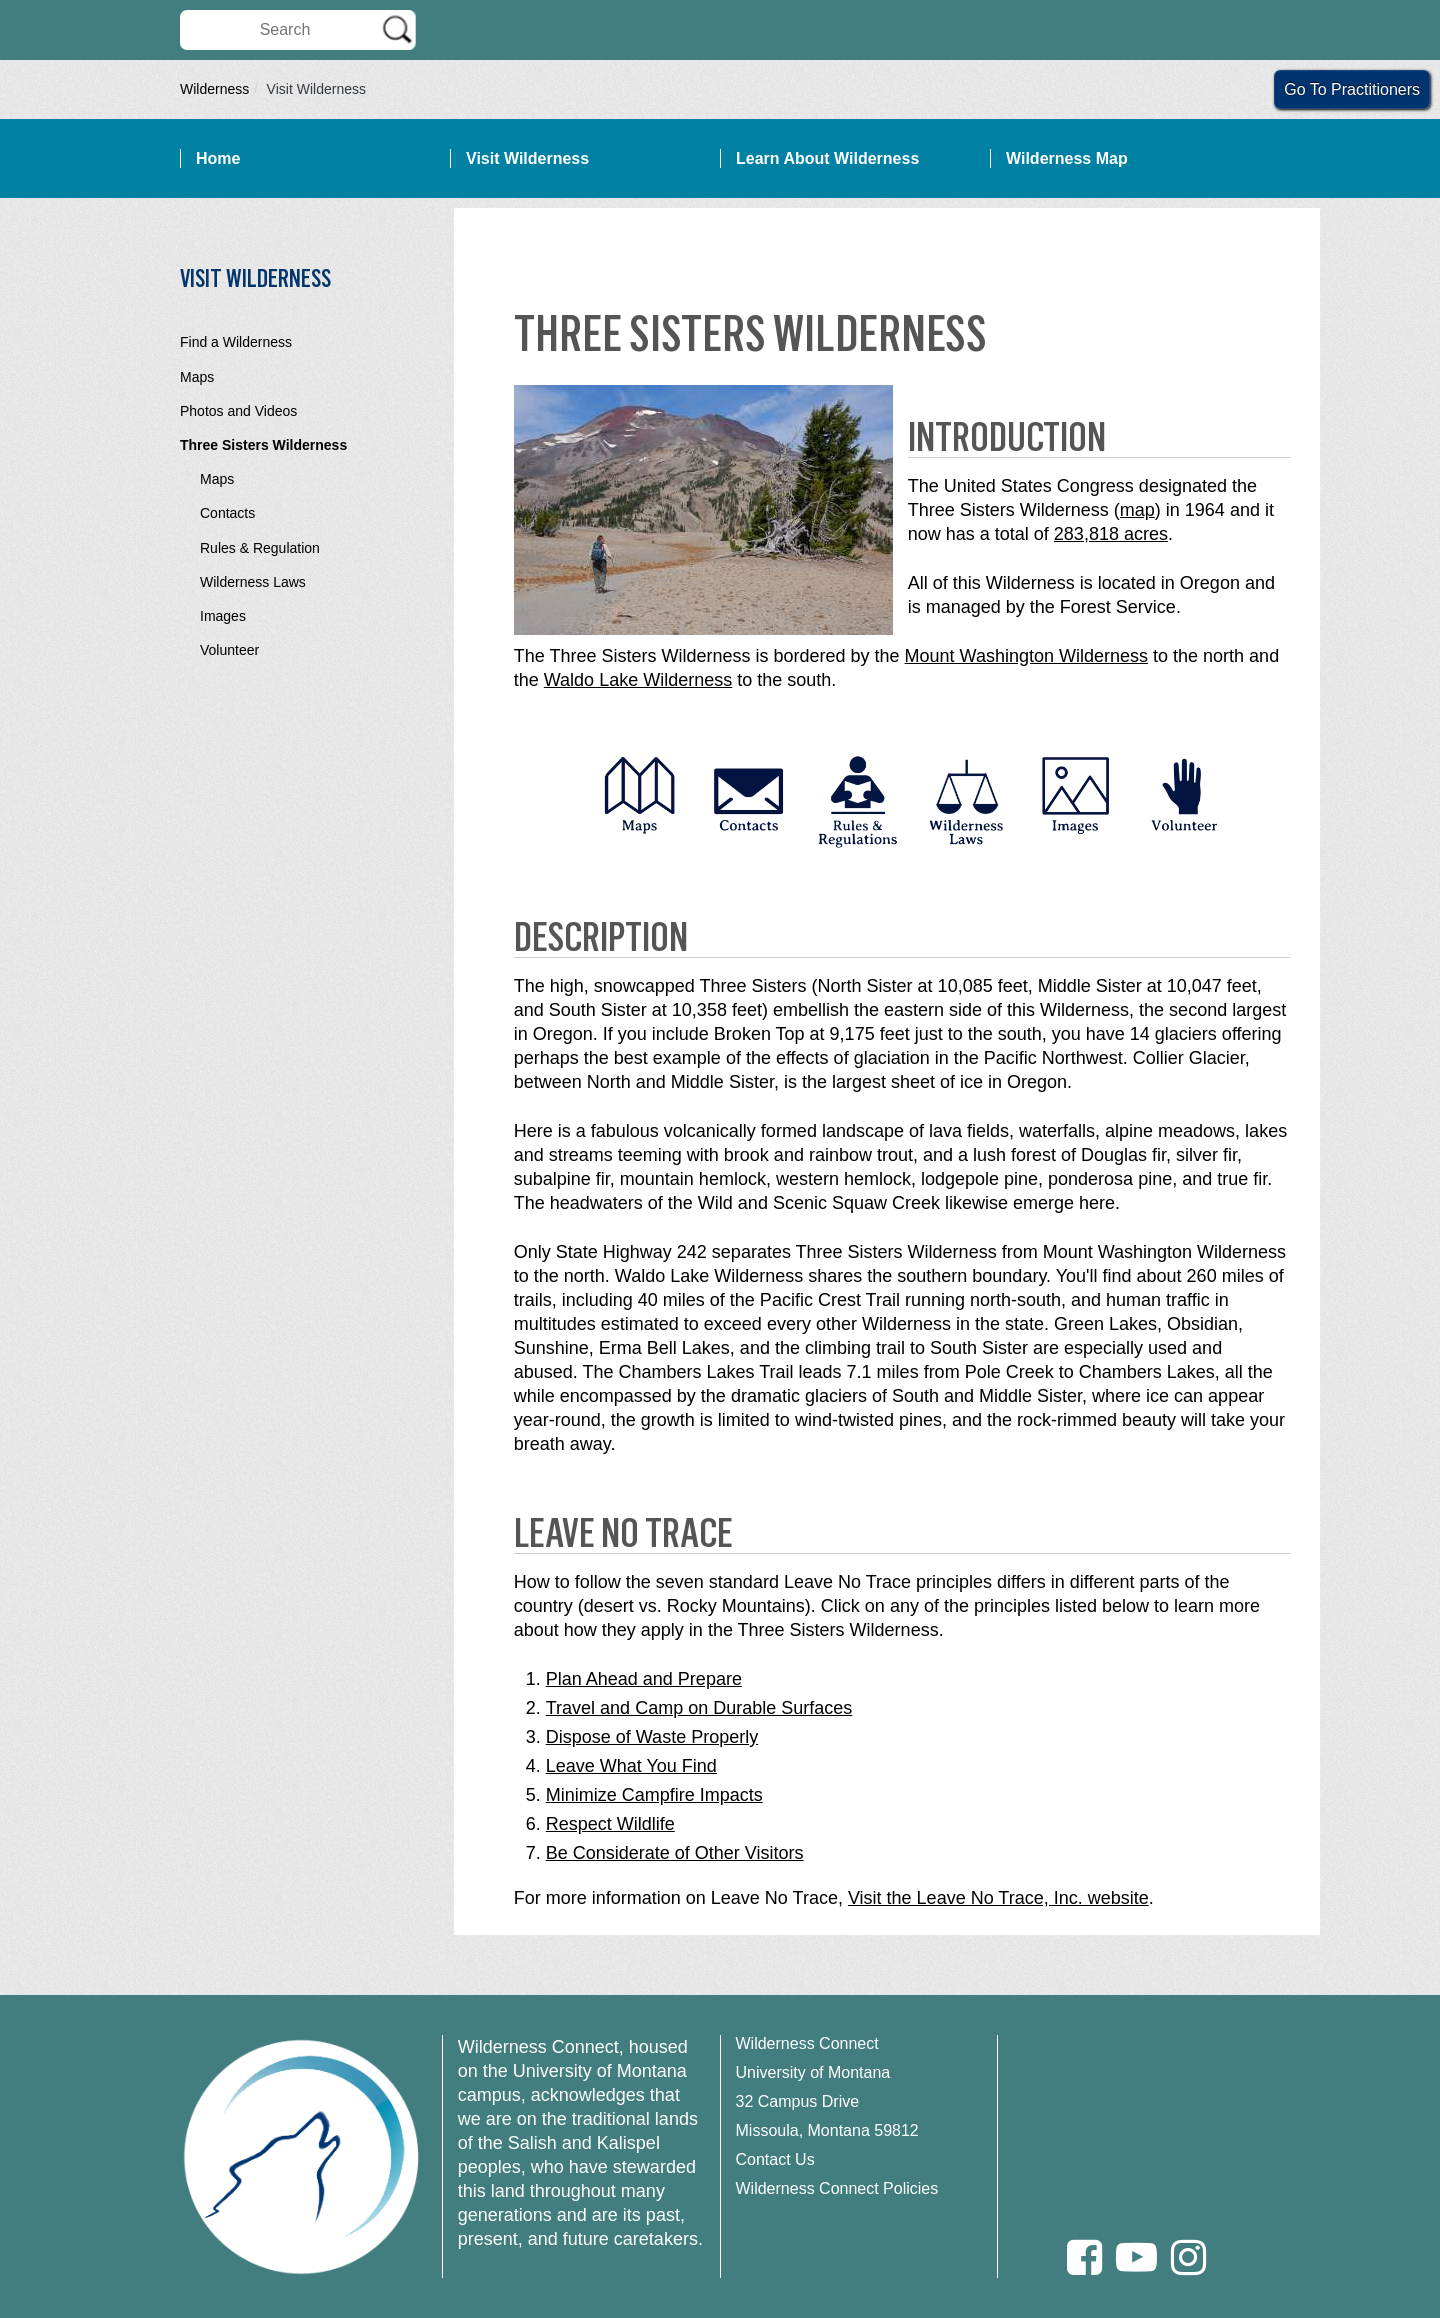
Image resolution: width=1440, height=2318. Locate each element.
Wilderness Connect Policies (837, 2188)
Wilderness (214, 89)
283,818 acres (1111, 534)
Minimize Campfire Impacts (654, 1795)
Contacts (227, 513)
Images (223, 616)
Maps (197, 377)
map (1137, 510)
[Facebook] (1084, 2257)
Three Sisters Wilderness (263, 445)
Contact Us (775, 2159)
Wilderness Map (1067, 158)
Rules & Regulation (260, 548)
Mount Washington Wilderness (1026, 656)
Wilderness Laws (253, 582)
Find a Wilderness (236, 342)
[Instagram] (1188, 2257)
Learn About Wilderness (827, 158)
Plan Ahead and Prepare (644, 1679)
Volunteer (229, 650)
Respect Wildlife (610, 1824)
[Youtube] (1136, 2257)
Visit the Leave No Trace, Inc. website (998, 1898)
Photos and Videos (238, 411)
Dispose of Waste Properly (652, 1737)
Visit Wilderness (527, 158)
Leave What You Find (631, 1766)
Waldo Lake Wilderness (638, 680)
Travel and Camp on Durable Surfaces (699, 1708)
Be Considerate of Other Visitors (675, 1853)
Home (218, 158)
